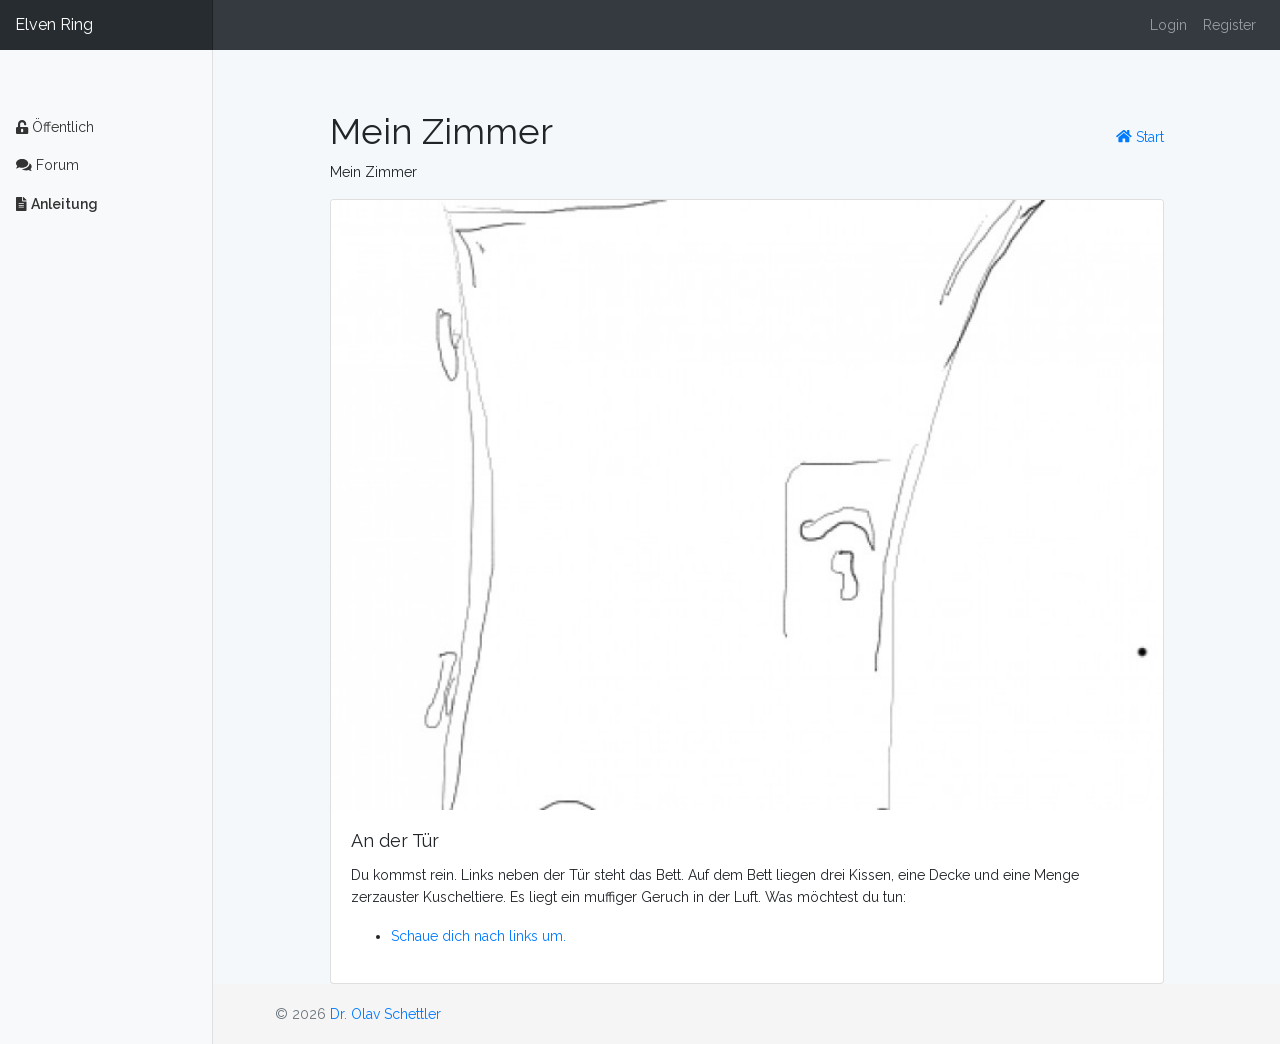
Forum (47, 165)
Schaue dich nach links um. (478, 936)
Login (1168, 25)
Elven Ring (54, 24)
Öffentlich (55, 127)
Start (1140, 137)
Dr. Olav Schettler (385, 1014)
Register (1229, 25)
